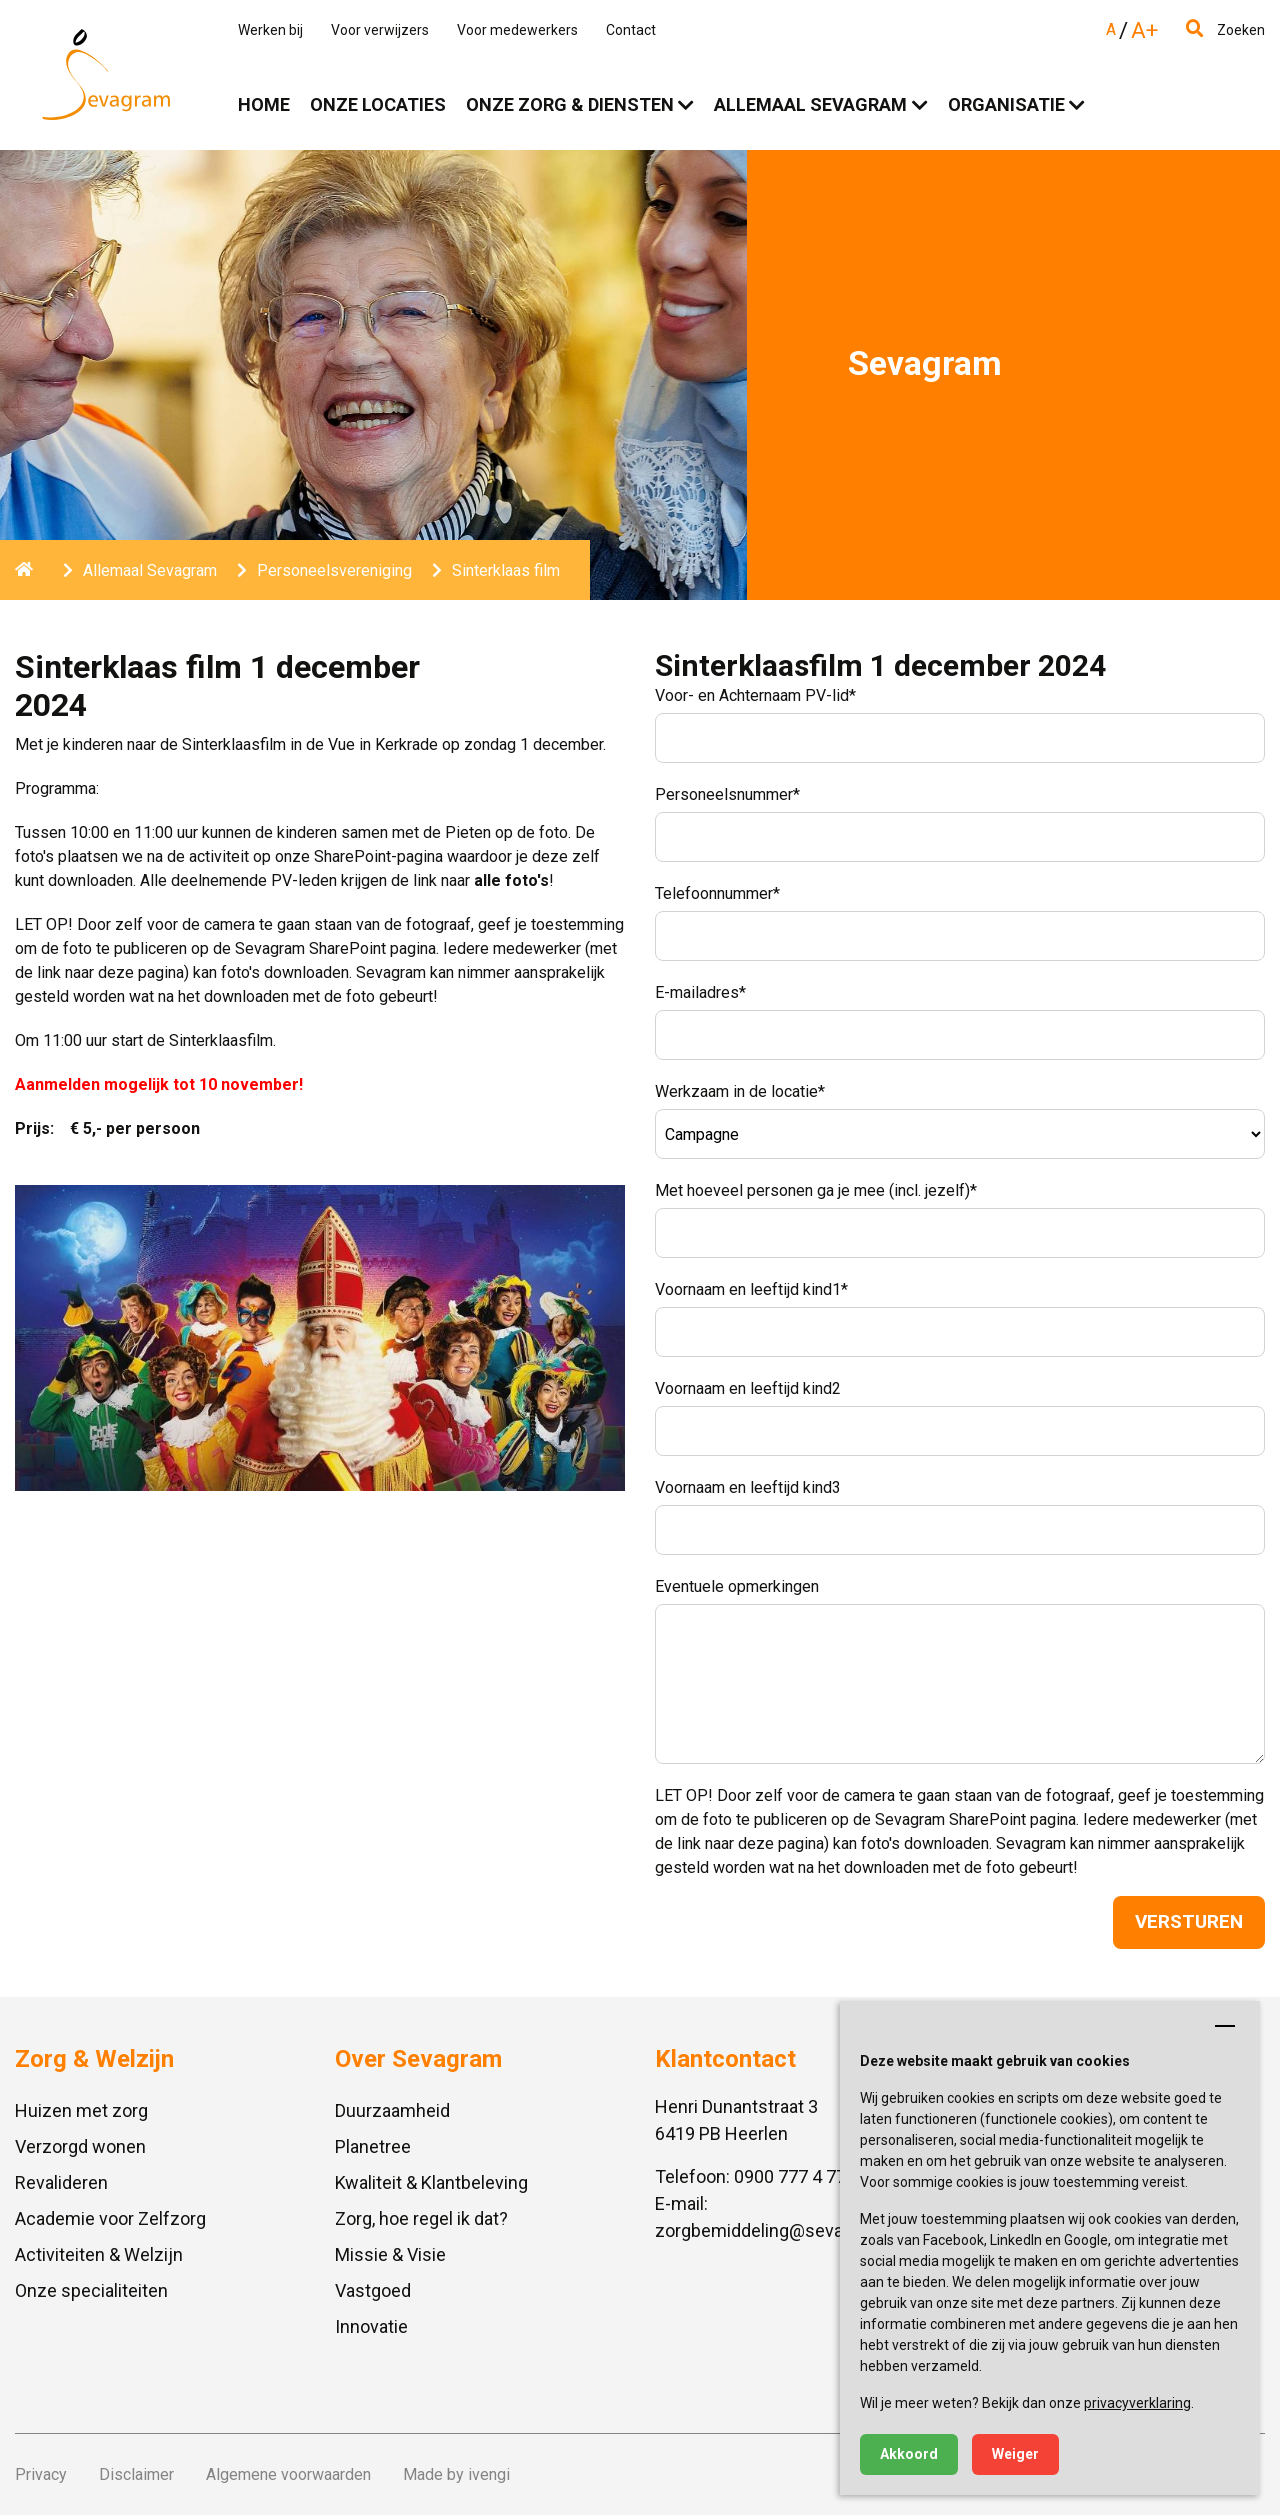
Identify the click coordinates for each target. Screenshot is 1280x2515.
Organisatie (1006, 104)
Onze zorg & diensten (570, 104)
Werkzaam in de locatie (740, 1091)
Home (264, 104)
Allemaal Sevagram (810, 104)
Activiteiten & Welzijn (99, 2254)
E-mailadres (700, 992)
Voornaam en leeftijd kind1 (751, 1289)
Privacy (41, 2474)
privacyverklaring (1137, 2403)
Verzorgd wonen (80, 2146)
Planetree (373, 2146)
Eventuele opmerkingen (737, 1586)
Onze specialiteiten (91, 2290)
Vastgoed (373, 2290)
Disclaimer (136, 2474)
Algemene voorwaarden (288, 2474)
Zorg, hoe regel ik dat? (421, 2218)
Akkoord (909, 2454)
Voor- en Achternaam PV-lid (755, 695)
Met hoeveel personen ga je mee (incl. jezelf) (816, 1190)
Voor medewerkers (517, 30)
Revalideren (61, 2182)
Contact (631, 30)
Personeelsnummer (727, 794)
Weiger (1015, 2454)
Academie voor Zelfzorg (110, 2218)
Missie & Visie (390, 2254)
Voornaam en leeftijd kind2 (748, 1388)
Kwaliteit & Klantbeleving (431, 2182)
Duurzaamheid (392, 2110)
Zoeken (1225, 30)
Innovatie (371, 2326)
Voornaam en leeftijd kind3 (748, 1487)
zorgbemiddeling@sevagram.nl (778, 2230)
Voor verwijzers (380, 30)
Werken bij (270, 30)
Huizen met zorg (81, 2110)
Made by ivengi (456, 2474)
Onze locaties (378, 104)
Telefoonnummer (717, 893)
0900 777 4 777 (795, 2176)
